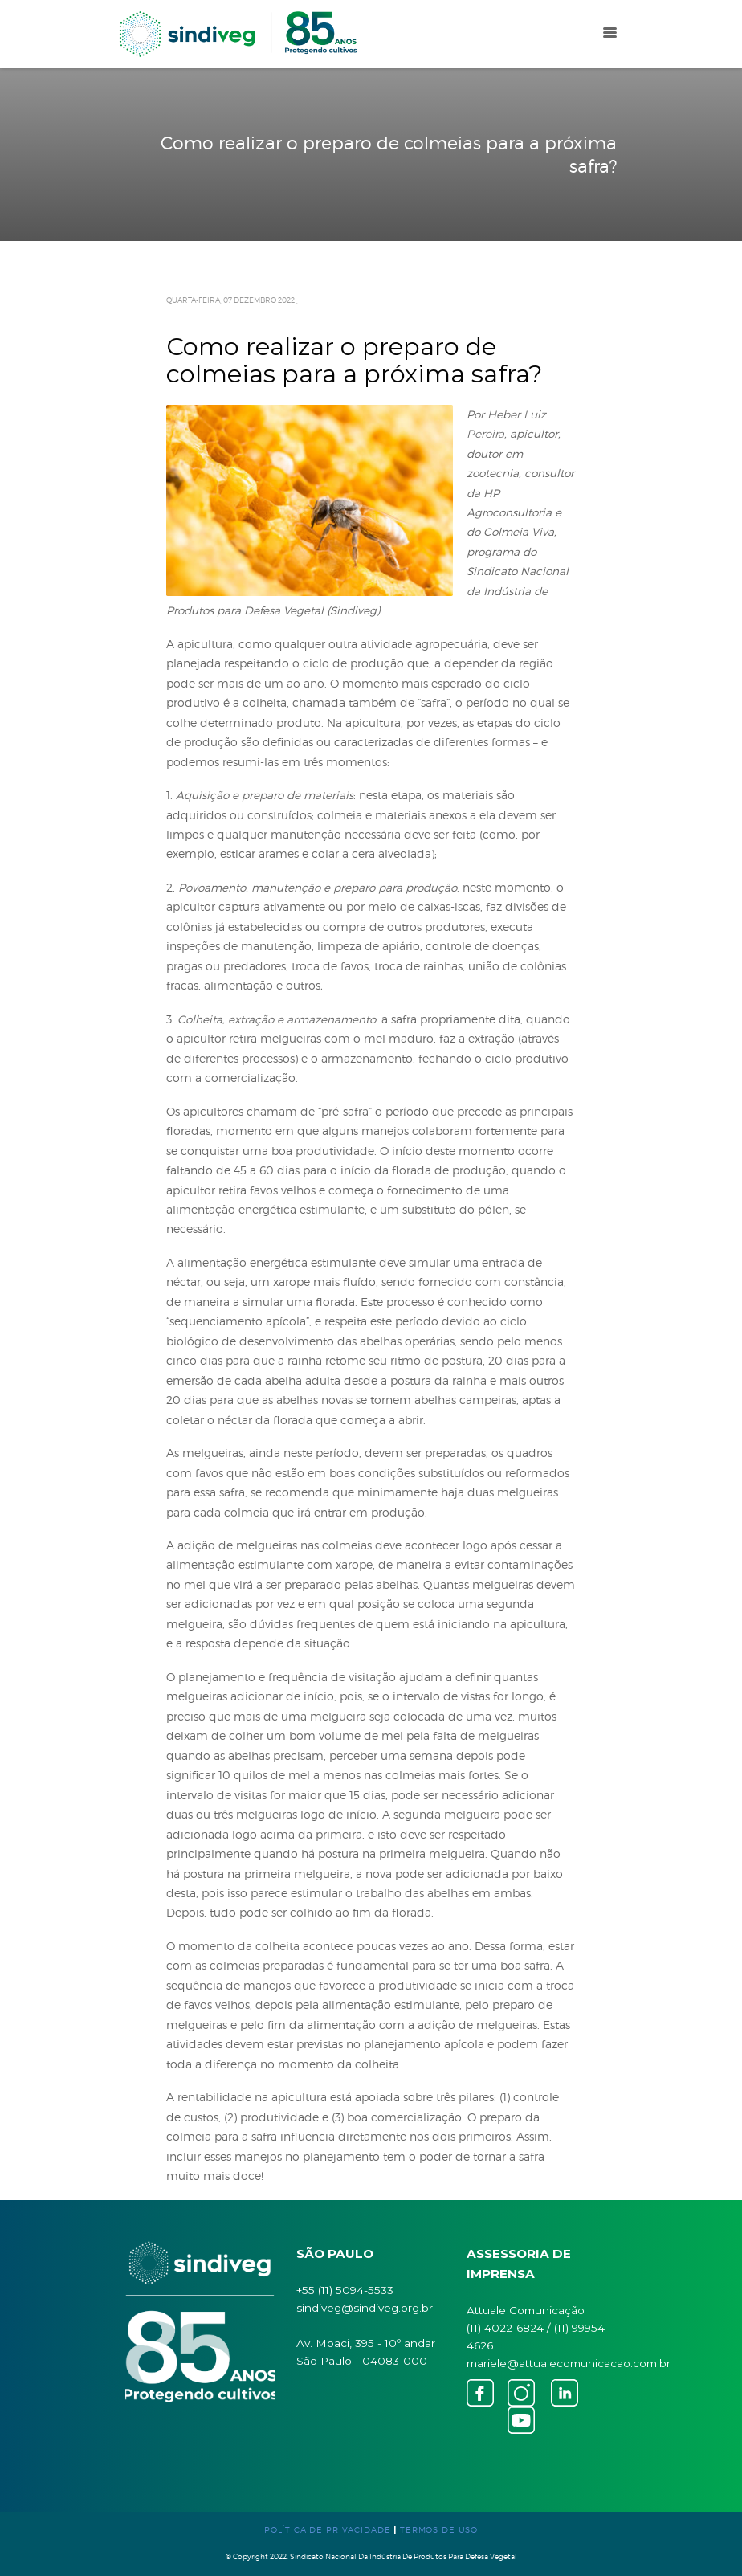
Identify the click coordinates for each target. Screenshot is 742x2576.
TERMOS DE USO (439, 2529)
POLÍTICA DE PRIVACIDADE (327, 2529)
